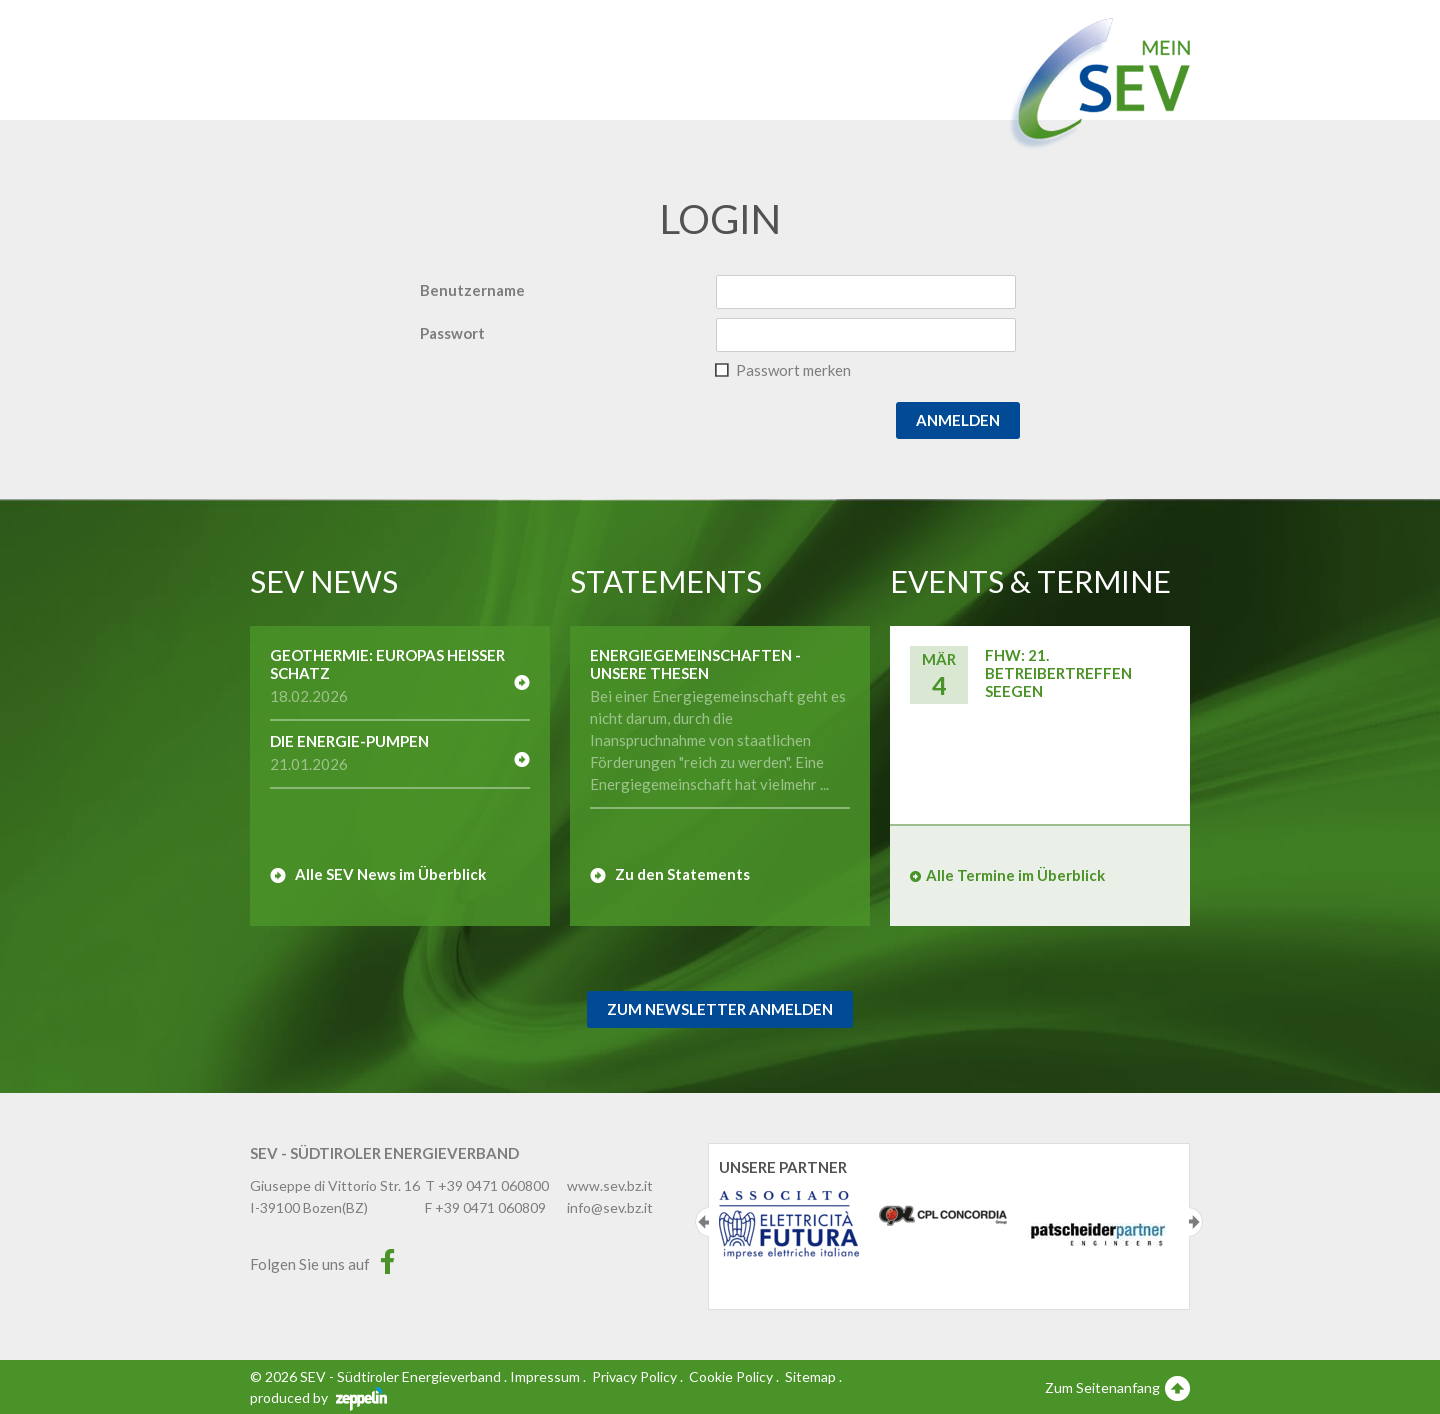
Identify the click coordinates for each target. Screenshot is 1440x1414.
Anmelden (958, 420)
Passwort (452, 333)
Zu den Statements (682, 874)
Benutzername (472, 290)
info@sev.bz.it (610, 1207)
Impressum (545, 1376)
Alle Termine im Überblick (1015, 875)
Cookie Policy (731, 1376)
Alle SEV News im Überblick (390, 874)
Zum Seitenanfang (1117, 1387)
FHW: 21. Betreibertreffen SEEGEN (1058, 673)
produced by (318, 1397)
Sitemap (810, 1376)
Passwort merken (793, 370)
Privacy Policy (634, 1376)
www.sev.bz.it (610, 1185)
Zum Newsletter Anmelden (720, 1009)
